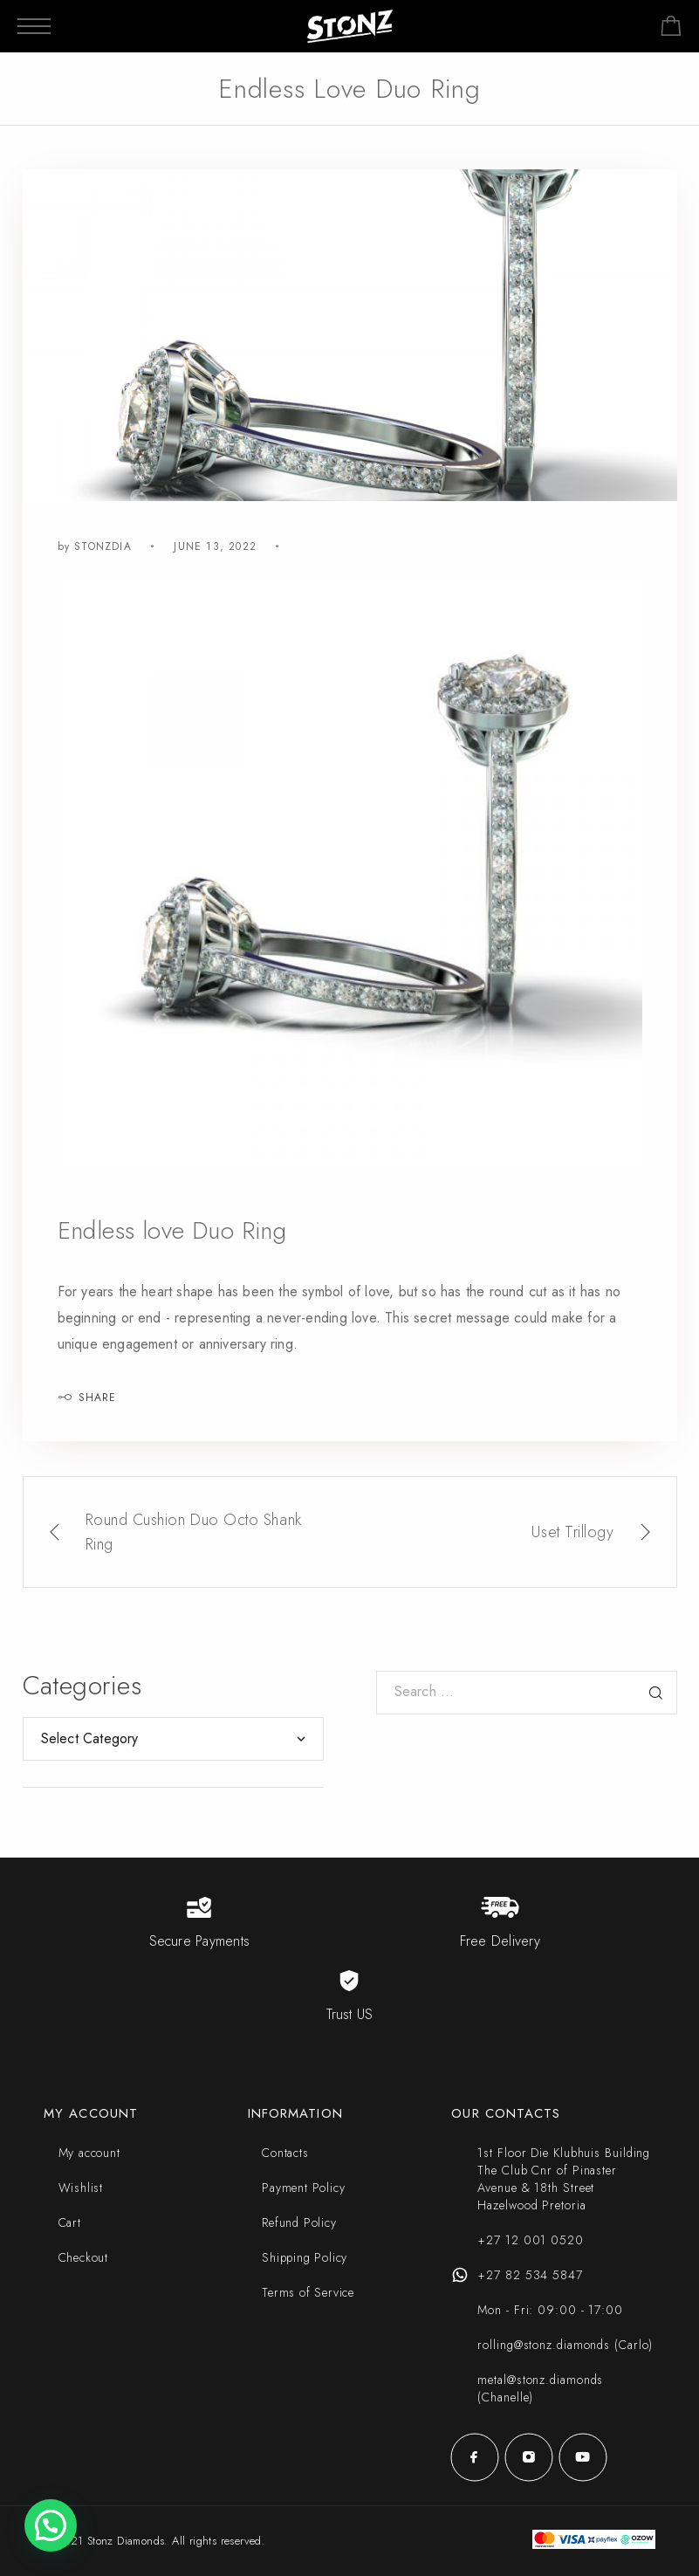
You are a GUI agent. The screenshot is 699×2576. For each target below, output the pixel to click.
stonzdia (103, 546)
